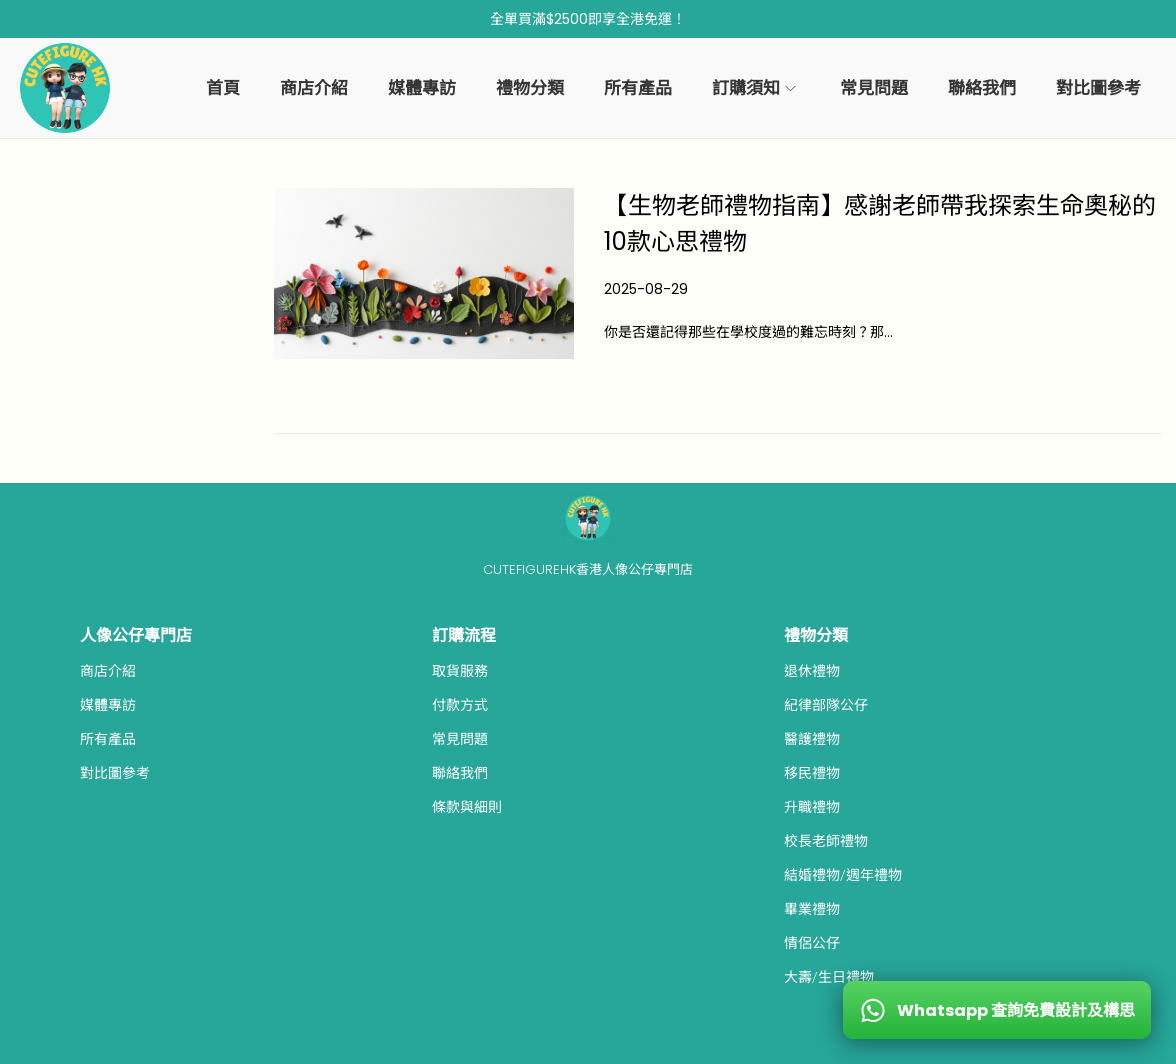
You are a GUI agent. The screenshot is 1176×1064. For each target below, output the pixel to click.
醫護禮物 (812, 739)
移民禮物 (812, 773)
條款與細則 (467, 807)
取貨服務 (460, 671)
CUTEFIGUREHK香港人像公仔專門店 (588, 569)
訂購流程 (464, 635)
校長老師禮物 (826, 841)
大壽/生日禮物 (829, 977)
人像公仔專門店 (136, 635)
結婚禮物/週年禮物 (843, 875)
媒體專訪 (108, 705)
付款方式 (460, 705)
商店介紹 (108, 671)
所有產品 (108, 739)
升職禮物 (812, 807)
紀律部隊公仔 (826, 705)
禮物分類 (816, 635)
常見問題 (460, 739)
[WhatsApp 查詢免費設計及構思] (997, 1010)
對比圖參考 (115, 773)
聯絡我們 (460, 773)
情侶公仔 (812, 943)
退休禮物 (812, 671)
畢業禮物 (812, 909)
